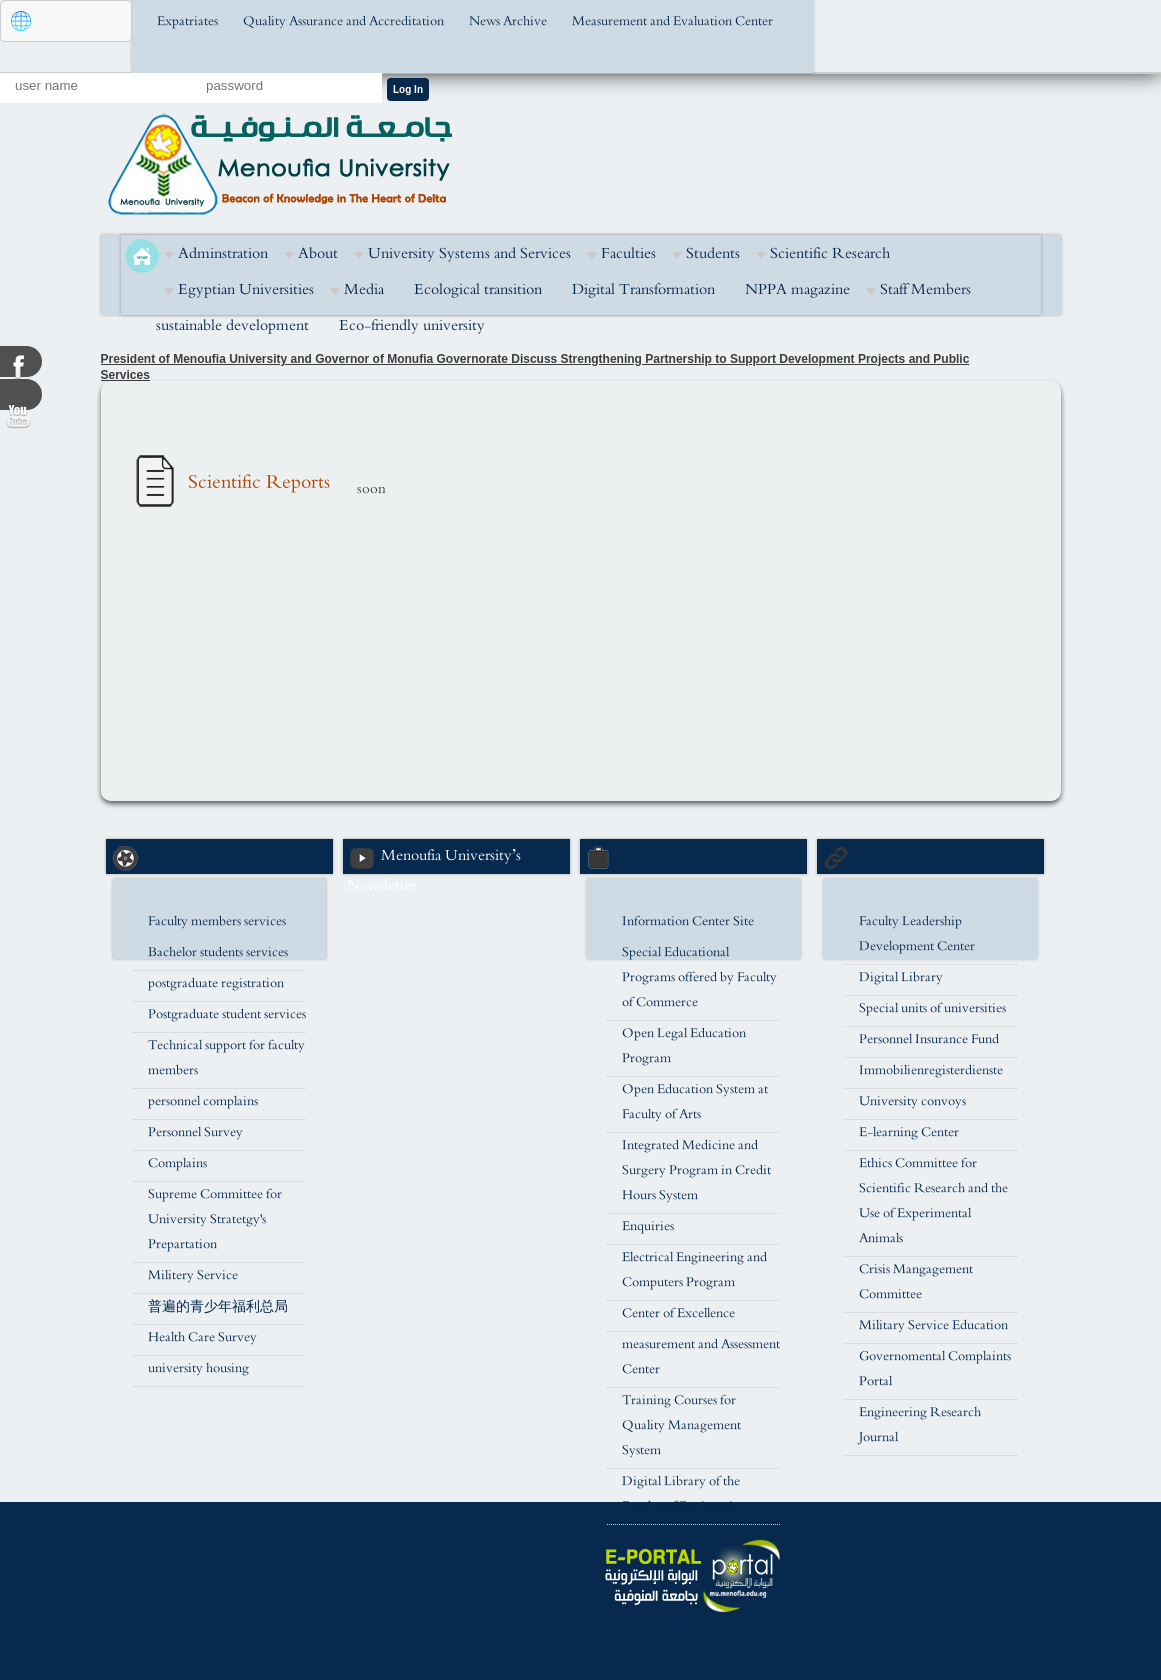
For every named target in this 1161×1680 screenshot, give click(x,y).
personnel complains (203, 1101)
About (318, 253)
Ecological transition (478, 289)
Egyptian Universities (246, 289)
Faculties (628, 253)
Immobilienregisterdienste (931, 1070)
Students (713, 253)
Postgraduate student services (227, 1014)
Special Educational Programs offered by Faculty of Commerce (699, 977)
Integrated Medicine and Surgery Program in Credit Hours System (696, 1170)
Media (364, 289)
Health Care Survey (202, 1337)
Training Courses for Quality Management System (681, 1425)
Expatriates (187, 21)
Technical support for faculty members (226, 1058)
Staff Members (925, 289)
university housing (198, 1368)
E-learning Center (909, 1132)
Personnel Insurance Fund (929, 1039)
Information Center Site (688, 921)
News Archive (508, 21)
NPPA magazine (797, 289)
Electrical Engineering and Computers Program (694, 1270)
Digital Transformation (643, 289)
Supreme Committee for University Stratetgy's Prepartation (215, 1219)
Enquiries (648, 1226)
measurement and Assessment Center (701, 1357)
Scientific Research (830, 253)
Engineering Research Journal (920, 1425)
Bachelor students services (218, 952)
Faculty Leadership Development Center (917, 934)
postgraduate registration (216, 983)
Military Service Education (933, 1325)
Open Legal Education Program (684, 1046)
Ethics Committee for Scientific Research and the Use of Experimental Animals (933, 1201)
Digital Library (901, 977)
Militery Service (193, 1275)
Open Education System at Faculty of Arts (695, 1102)
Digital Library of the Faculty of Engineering (684, 1494)
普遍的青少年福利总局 (218, 1306)
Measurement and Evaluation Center (672, 21)
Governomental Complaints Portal (935, 1369)
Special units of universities (932, 1008)
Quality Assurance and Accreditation (343, 21)
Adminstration (223, 253)
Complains (177, 1163)
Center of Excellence (678, 1313)
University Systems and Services (469, 253)
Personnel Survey (195, 1132)
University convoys (912, 1101)
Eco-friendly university (412, 325)
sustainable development (232, 325)
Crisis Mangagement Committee (916, 1282)
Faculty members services (217, 921)
